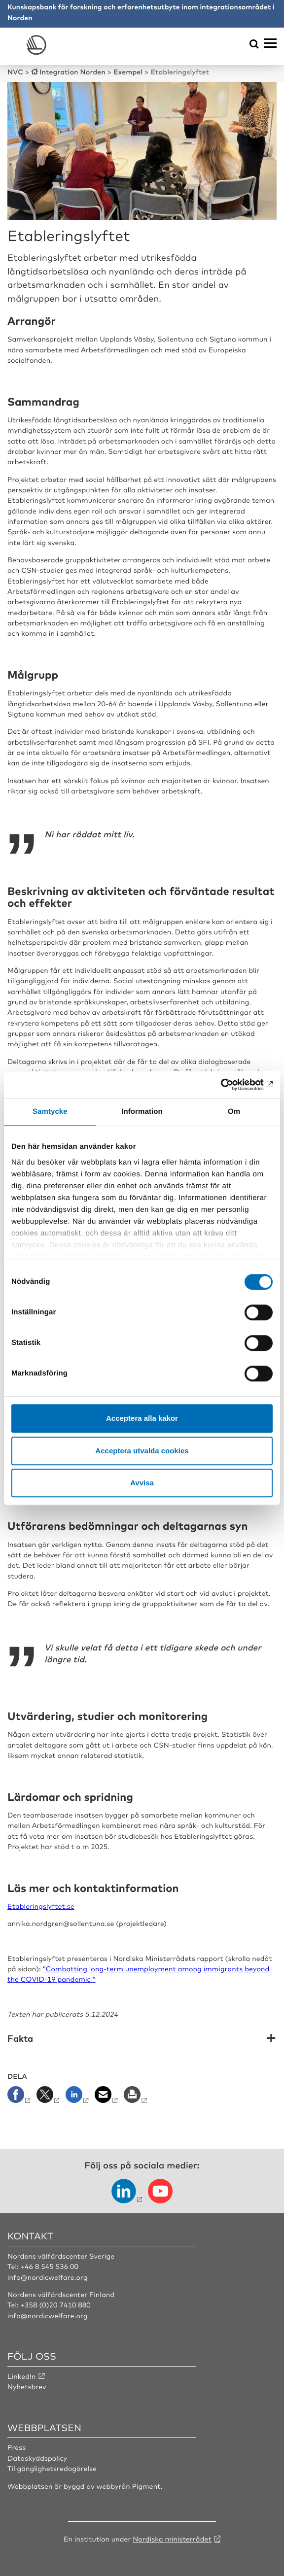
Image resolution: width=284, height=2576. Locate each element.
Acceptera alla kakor (142, 1418)
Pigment (146, 2486)
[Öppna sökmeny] (254, 44)
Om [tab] (234, 1111)
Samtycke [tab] (50, 1111)
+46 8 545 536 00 (49, 2266)
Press (16, 2447)
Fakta (20, 2039)
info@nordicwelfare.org (47, 2277)
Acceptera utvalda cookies (141, 1450)
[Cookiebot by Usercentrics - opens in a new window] (229, 1084)
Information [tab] (142, 1111)
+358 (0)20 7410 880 (56, 2305)
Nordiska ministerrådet (172, 2539)
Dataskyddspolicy (37, 2458)
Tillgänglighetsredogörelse (52, 2468)
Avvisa (142, 1482)
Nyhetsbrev (26, 2386)
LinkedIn (21, 2376)
